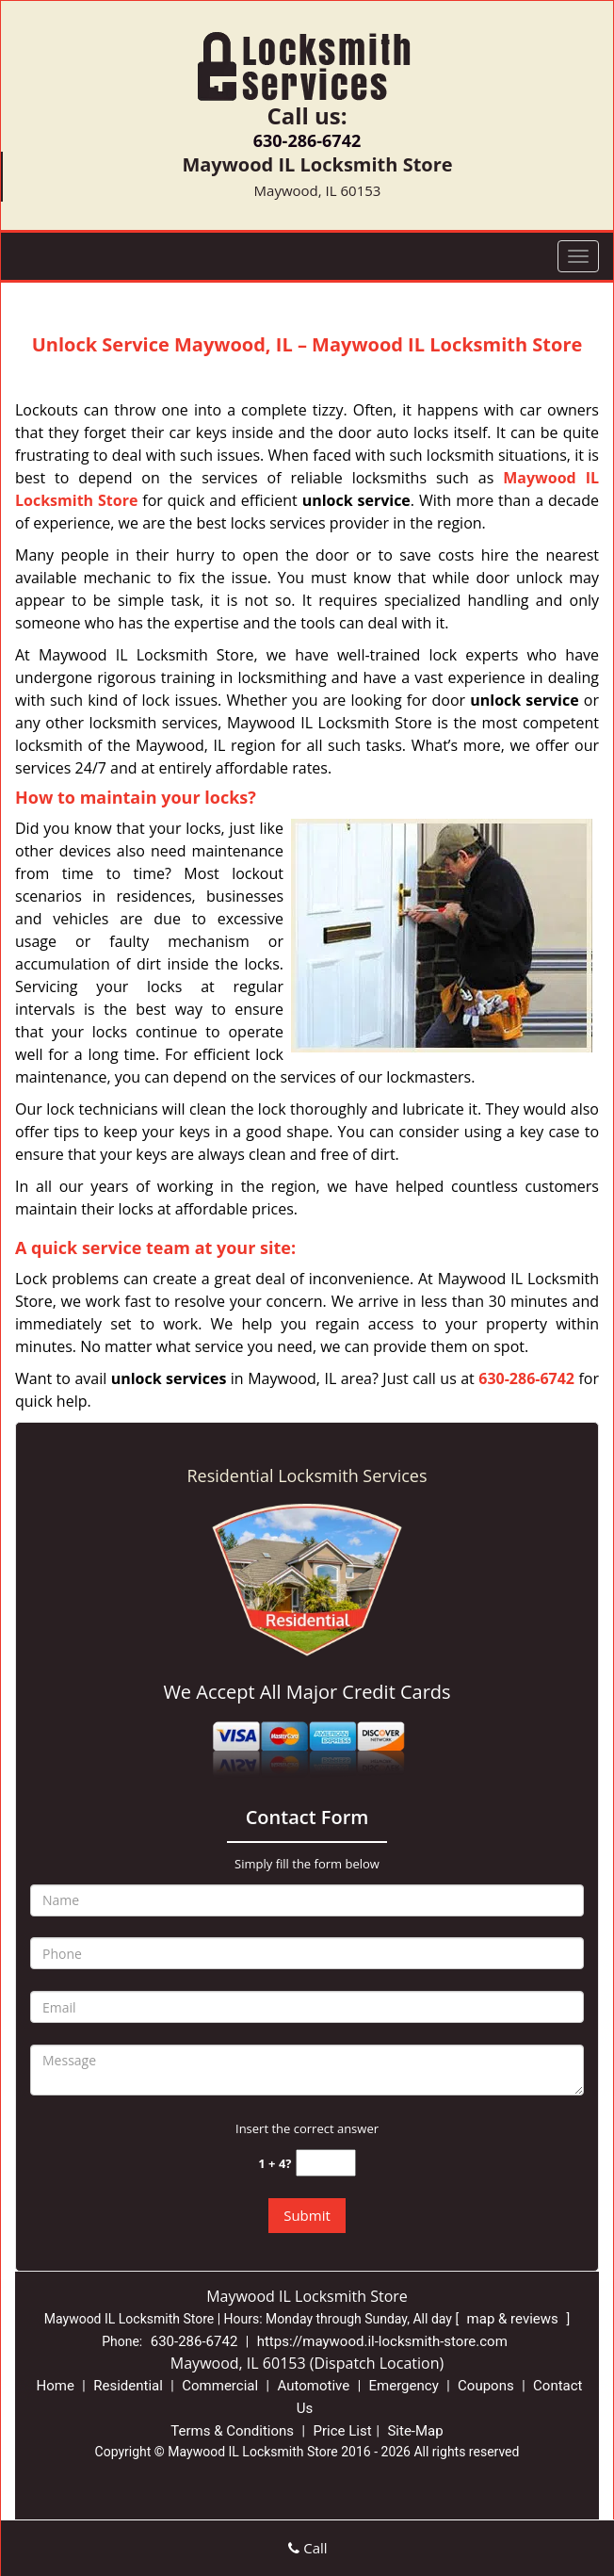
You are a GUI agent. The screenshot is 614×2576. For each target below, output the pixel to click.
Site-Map (415, 2430)
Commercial (220, 2385)
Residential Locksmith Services (306, 1475)
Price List (342, 2430)
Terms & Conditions (232, 2430)
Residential (128, 2385)
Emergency (404, 2385)
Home (54, 2385)
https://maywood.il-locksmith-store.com (382, 2341)
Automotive (313, 2385)
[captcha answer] (326, 2163)
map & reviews (514, 2318)
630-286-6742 (307, 140)
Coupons (486, 2385)
